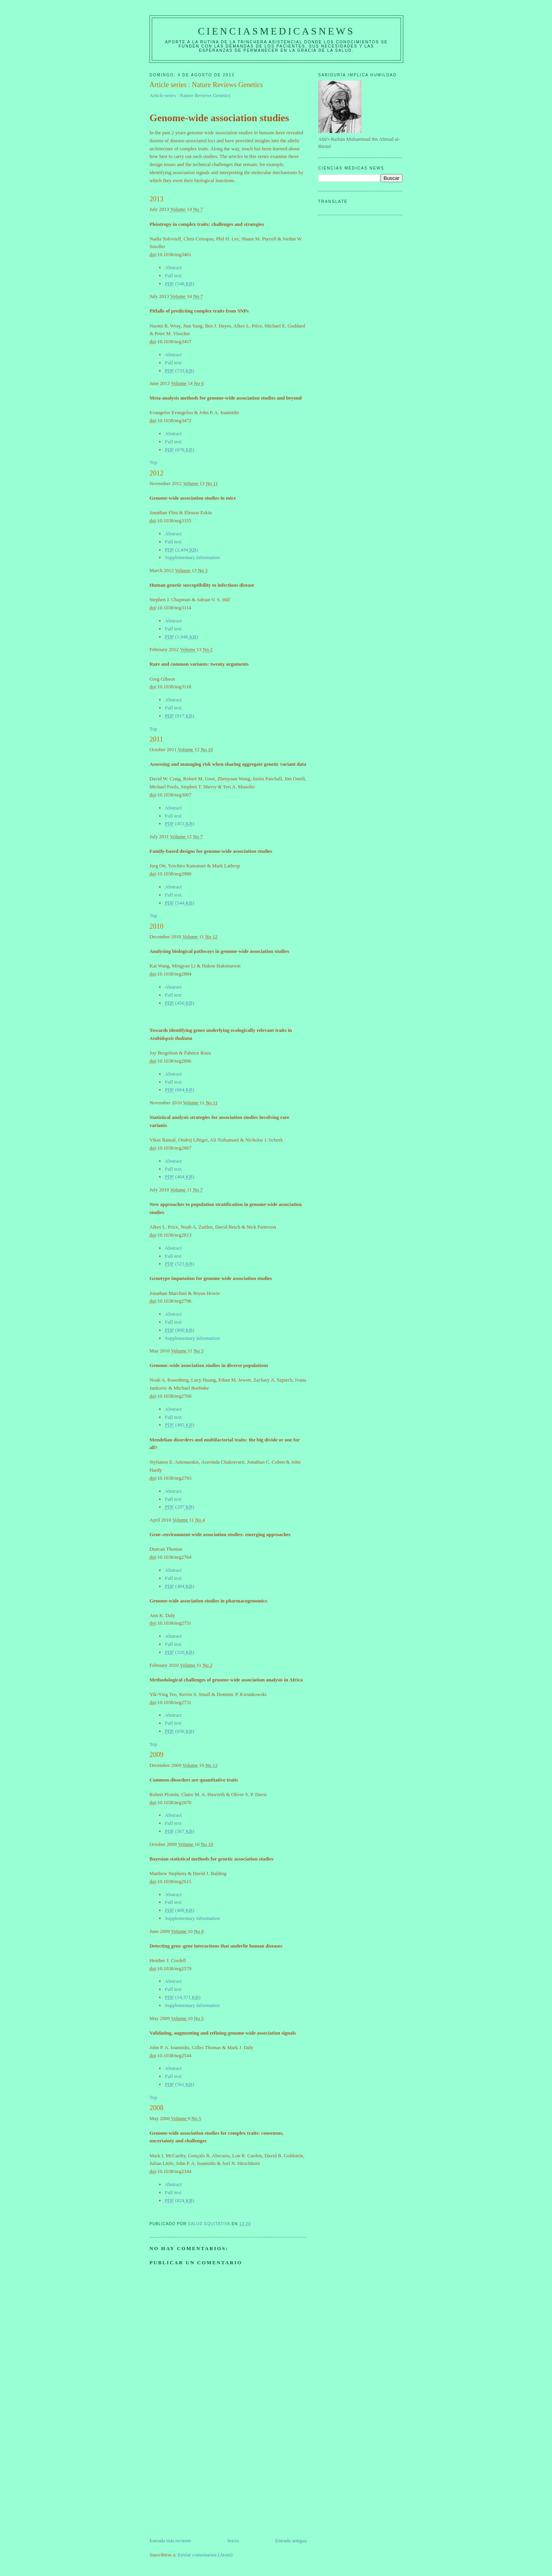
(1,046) (181, 637)
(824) (179, 2200)
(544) (179, 903)
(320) (179, 1652)
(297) (179, 1507)
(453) (179, 823)
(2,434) (181, 550)
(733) (179, 370)
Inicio (233, 2540)
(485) (179, 1425)
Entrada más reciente (170, 2540)
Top (153, 462)
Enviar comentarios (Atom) (205, 2555)
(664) (179, 1089)
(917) (179, 716)
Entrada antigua (291, 2540)
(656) (179, 1731)
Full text (173, 275)
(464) (179, 1176)
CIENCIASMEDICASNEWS (276, 31)
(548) (179, 283)
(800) (179, 1330)
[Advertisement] (207, 2483)
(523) (179, 1264)
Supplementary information (192, 557)
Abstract (173, 267)
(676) (179, 449)
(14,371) (182, 1997)
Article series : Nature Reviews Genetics (190, 95)
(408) (179, 1910)
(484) (179, 1586)
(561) (179, 2084)
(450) (179, 1003)
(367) (179, 1831)
